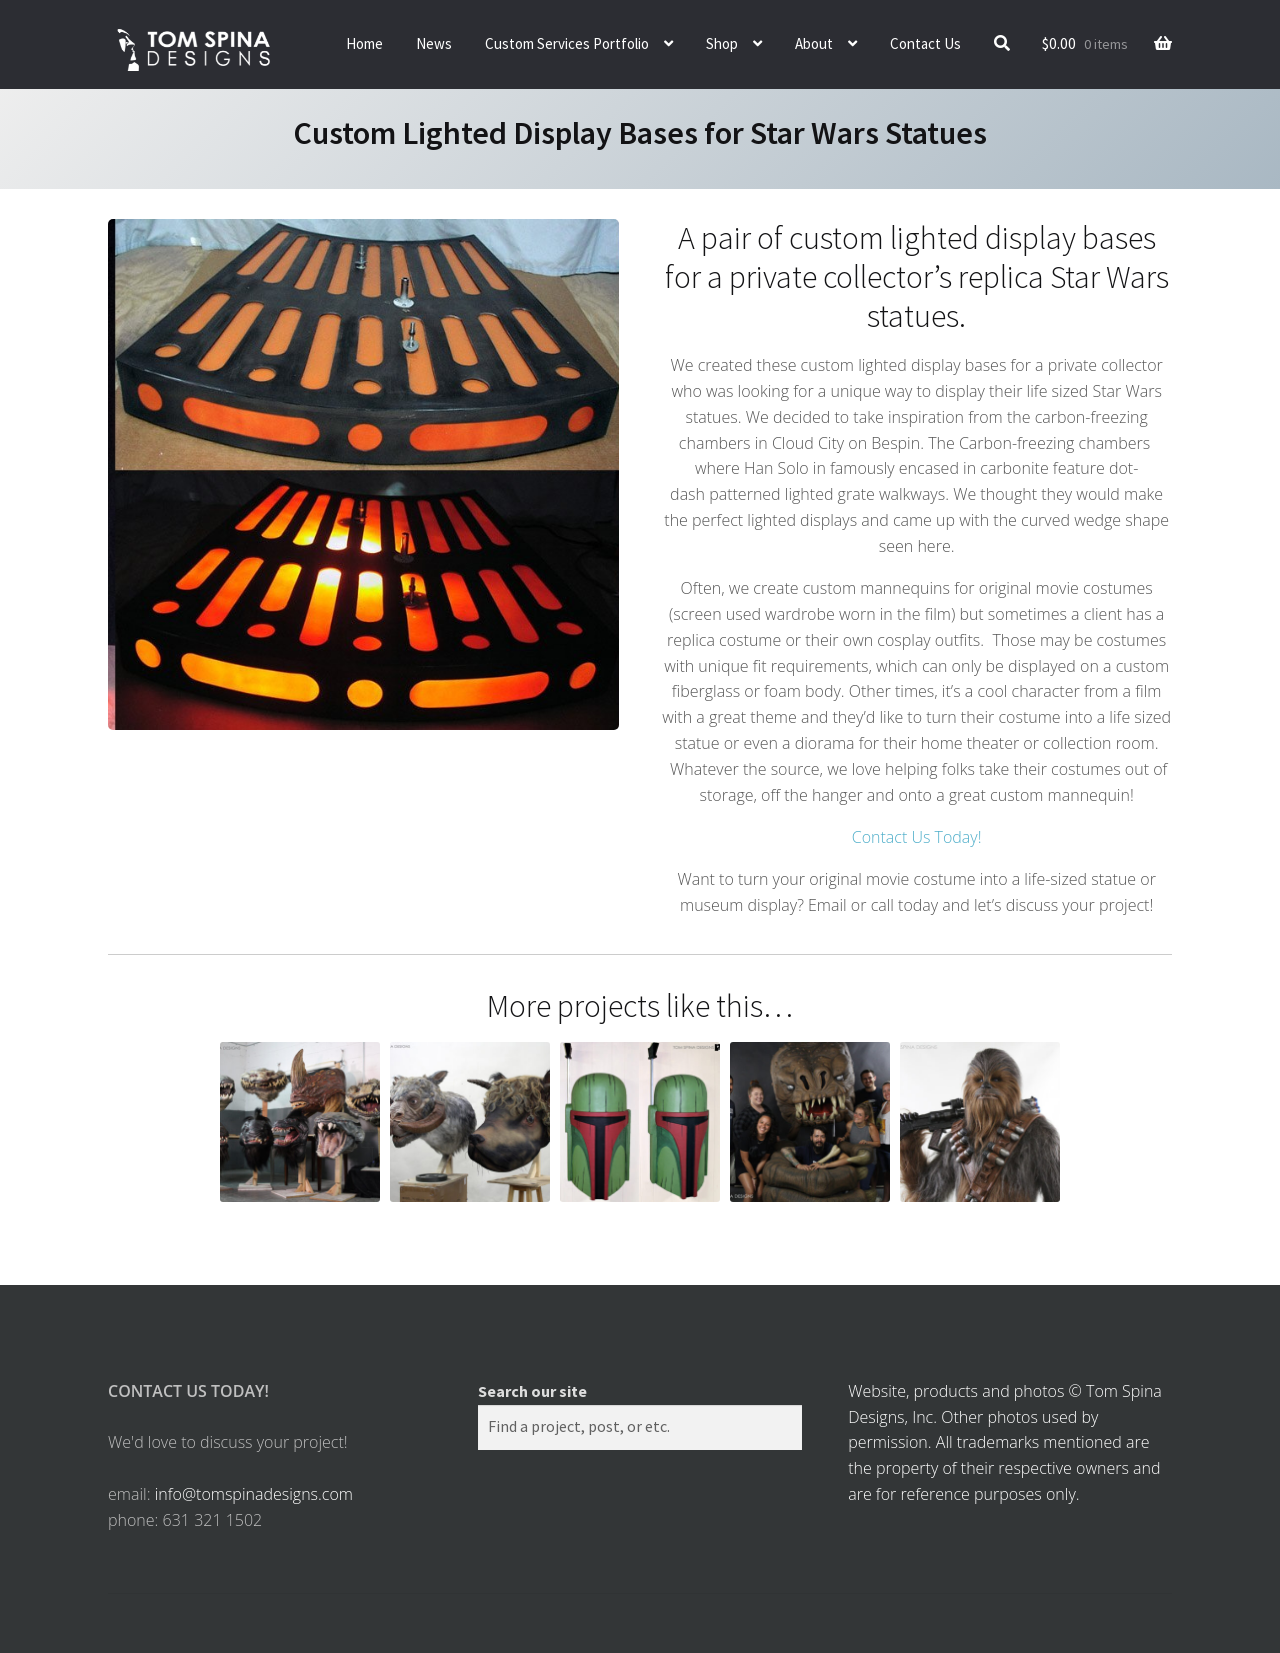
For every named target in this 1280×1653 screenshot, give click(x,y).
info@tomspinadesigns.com (254, 1494)
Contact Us (925, 43)
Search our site (532, 1391)
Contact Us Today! (917, 837)
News (434, 43)
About (814, 43)
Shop (722, 43)
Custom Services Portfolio (567, 43)
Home (364, 43)
